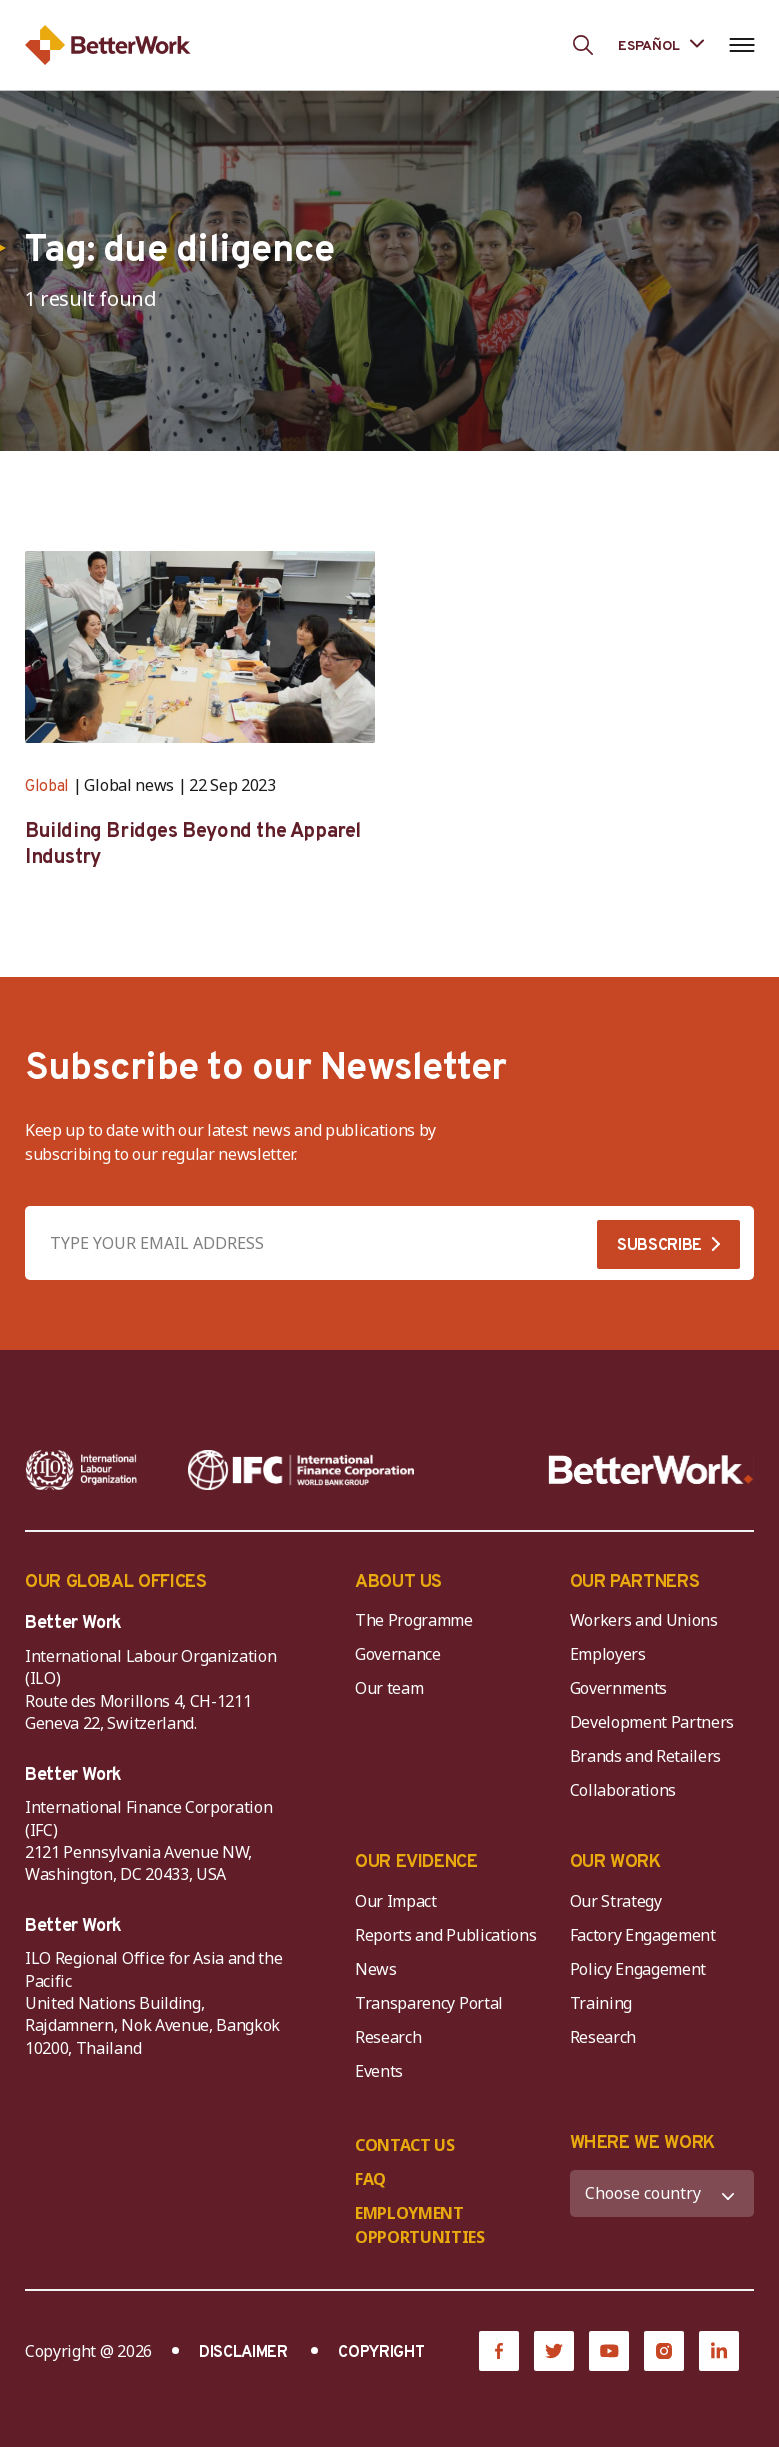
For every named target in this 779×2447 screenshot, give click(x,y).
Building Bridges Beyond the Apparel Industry (193, 845)
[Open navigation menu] (741, 45)
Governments (618, 1688)
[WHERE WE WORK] (662, 2193)
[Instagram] (664, 2351)
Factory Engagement (643, 1935)
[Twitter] (554, 2351)
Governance (398, 1654)
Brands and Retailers (646, 1756)
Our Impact (396, 1901)
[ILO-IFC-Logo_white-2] (81, 1470)
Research (388, 2037)
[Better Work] (651, 1470)
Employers (608, 1654)
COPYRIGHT (381, 2353)
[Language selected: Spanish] (661, 44)
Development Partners (652, 1722)
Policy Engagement (642, 1969)
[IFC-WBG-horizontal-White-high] (301, 1470)
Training (601, 2003)
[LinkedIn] (719, 2351)
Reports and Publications (445, 1935)
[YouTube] (609, 2351)
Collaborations (623, 1790)
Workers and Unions (644, 1620)
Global (47, 787)
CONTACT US (405, 2145)
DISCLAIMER (243, 2353)
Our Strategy (616, 1901)
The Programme (414, 1620)
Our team (389, 1688)
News (376, 1969)
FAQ (370, 2179)
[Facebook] (499, 2351)
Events (379, 2071)
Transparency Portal (429, 2003)
